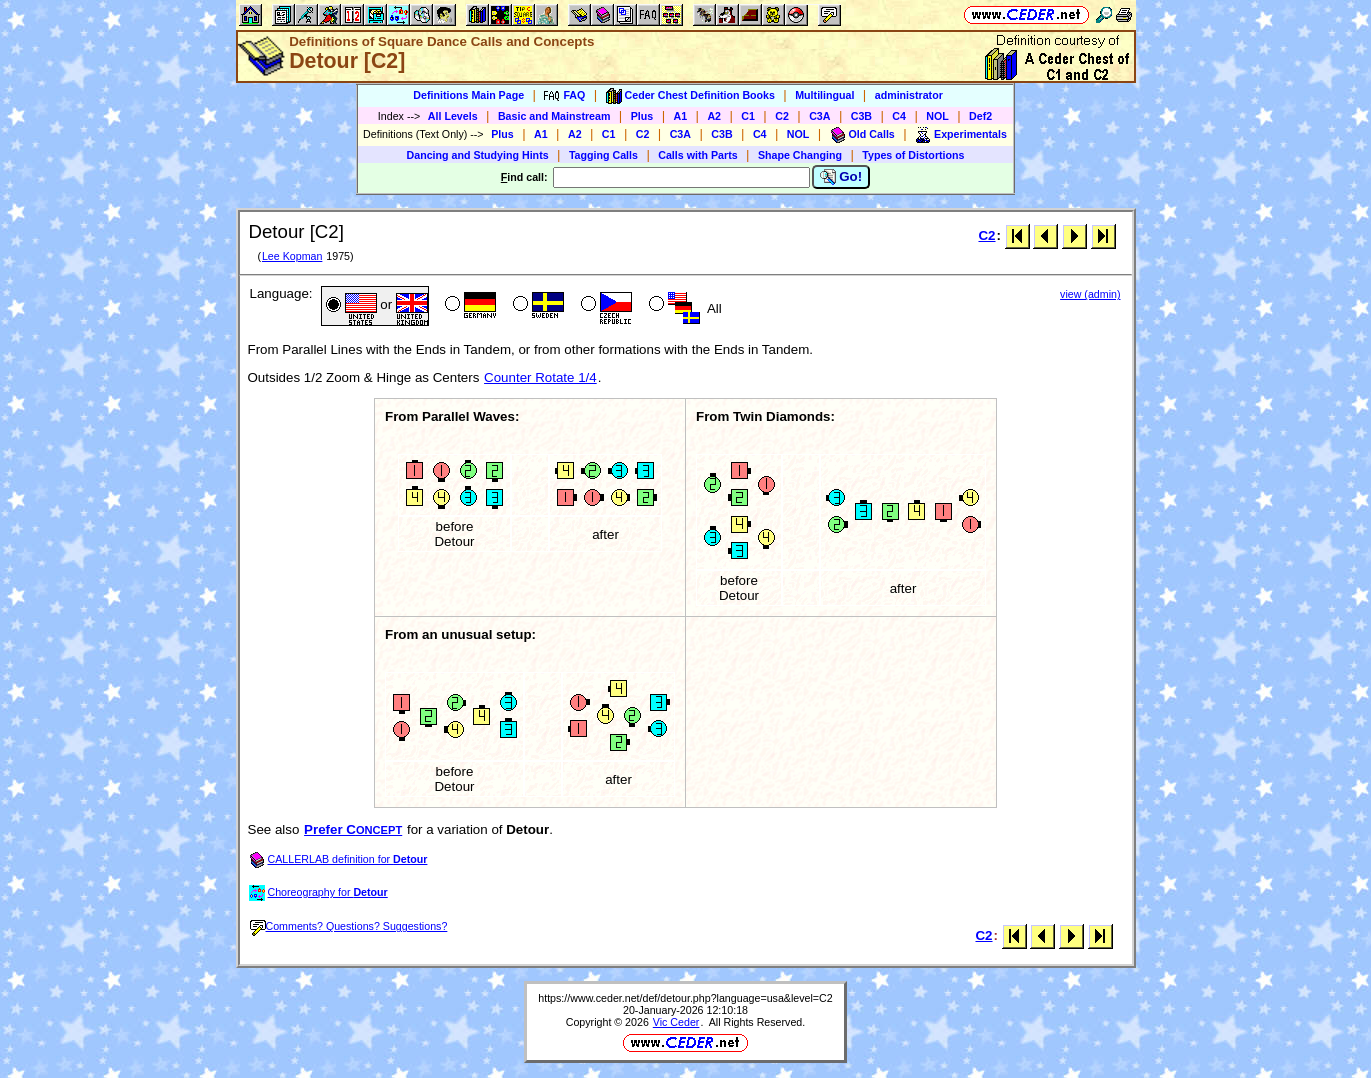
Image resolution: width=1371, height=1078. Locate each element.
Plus (642, 116)
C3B (861, 116)
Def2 (980, 116)
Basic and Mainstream (554, 116)
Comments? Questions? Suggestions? (349, 926)
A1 (681, 116)
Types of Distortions (913, 155)
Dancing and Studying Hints (478, 155)
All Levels (453, 116)
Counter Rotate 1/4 (540, 377)
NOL (937, 116)
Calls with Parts (697, 155)
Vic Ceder (676, 1022)
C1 (748, 116)
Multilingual (824, 95)
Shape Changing (800, 155)
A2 (714, 116)
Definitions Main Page (468, 95)
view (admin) (1090, 294)
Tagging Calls (603, 155)
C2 (782, 116)
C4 (899, 116)
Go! (841, 177)
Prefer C (353, 829)
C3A (819, 116)
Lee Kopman (292, 256)
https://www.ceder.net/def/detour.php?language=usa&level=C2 (685, 998)
